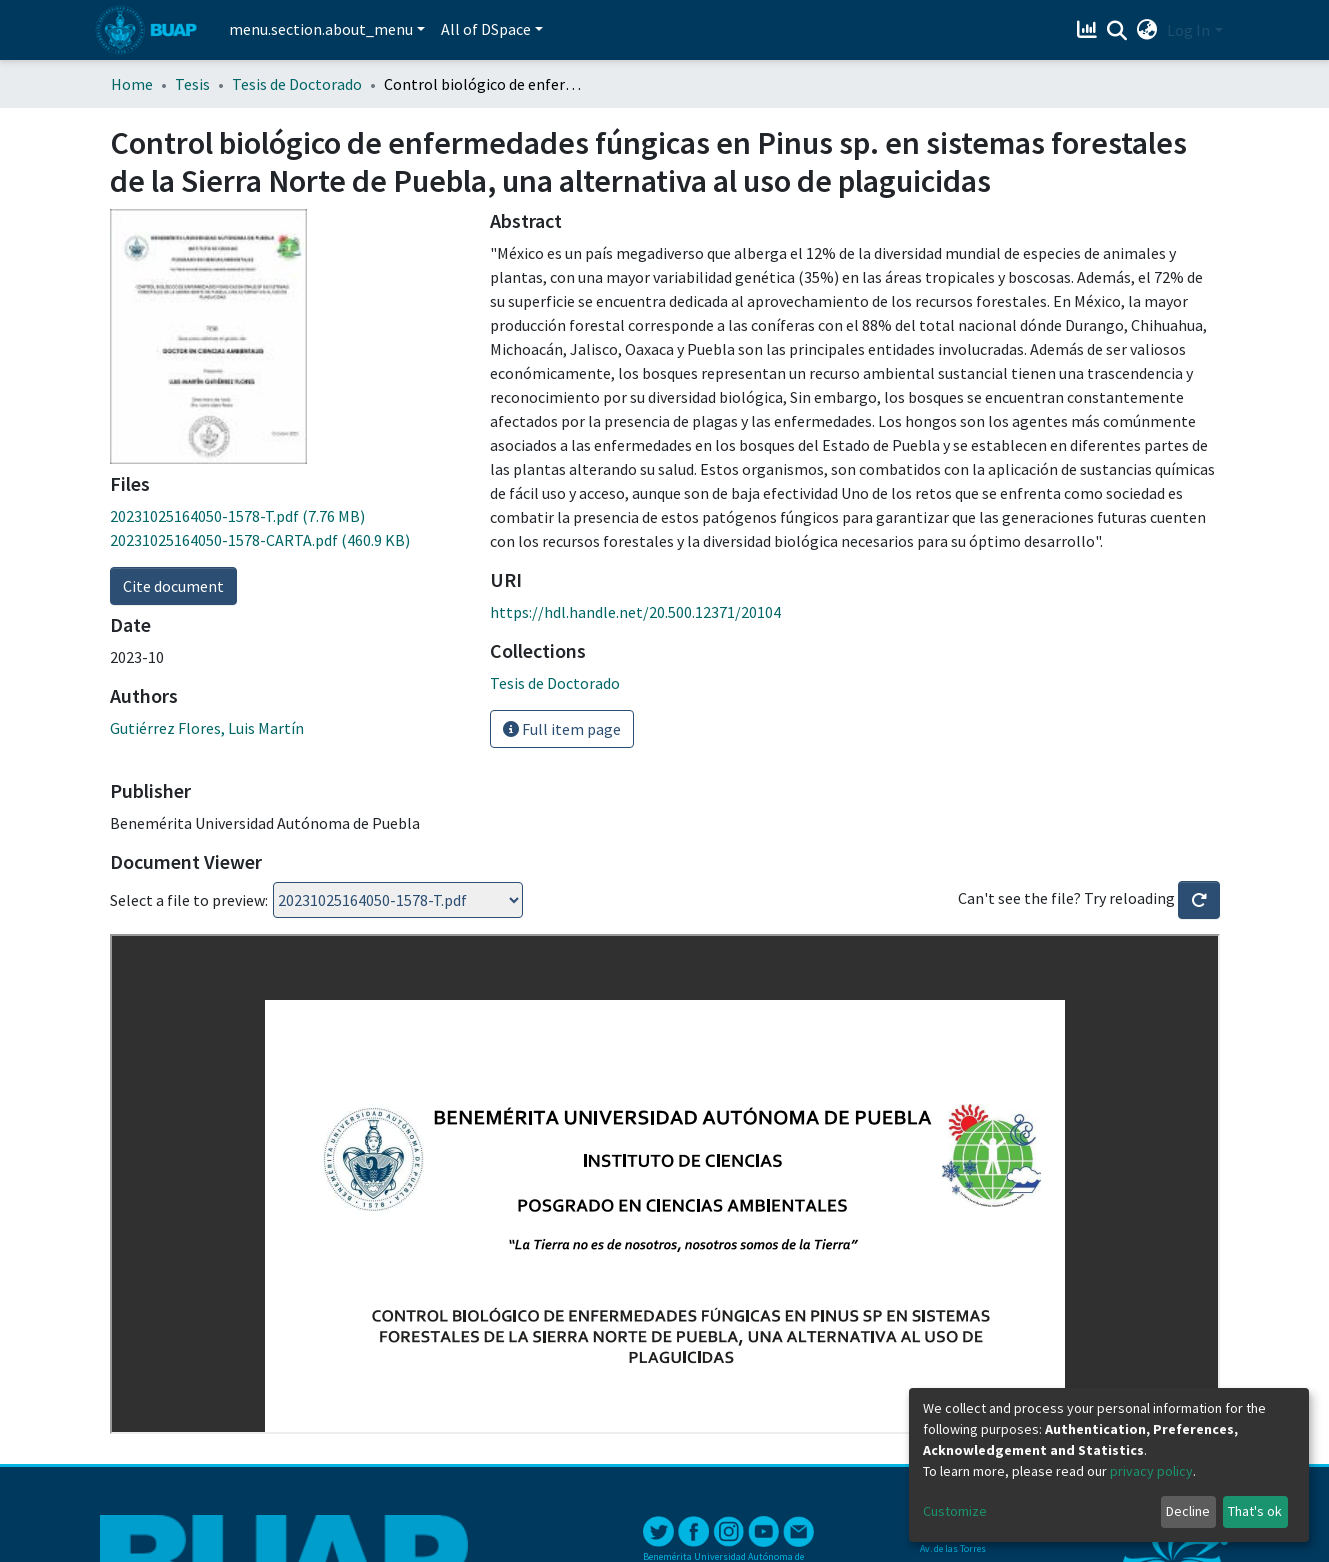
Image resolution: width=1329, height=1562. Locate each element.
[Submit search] (1116, 31)
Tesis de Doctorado (297, 84)
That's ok (1255, 1511)
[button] (1146, 30)
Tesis (192, 84)
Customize (955, 1511)
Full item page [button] (562, 729)
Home (132, 84)
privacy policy (1151, 1471)
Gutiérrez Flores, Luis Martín (207, 728)
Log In (1188, 30)
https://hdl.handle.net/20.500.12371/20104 (635, 612)
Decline (1188, 1511)
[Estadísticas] (1088, 30)
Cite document (173, 586)
